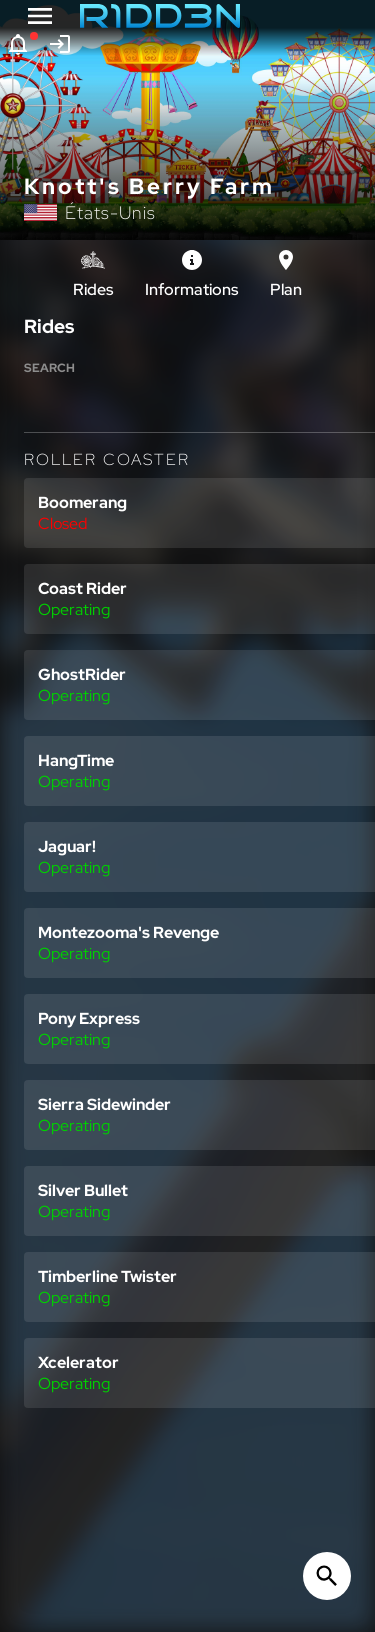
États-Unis (110, 212)
